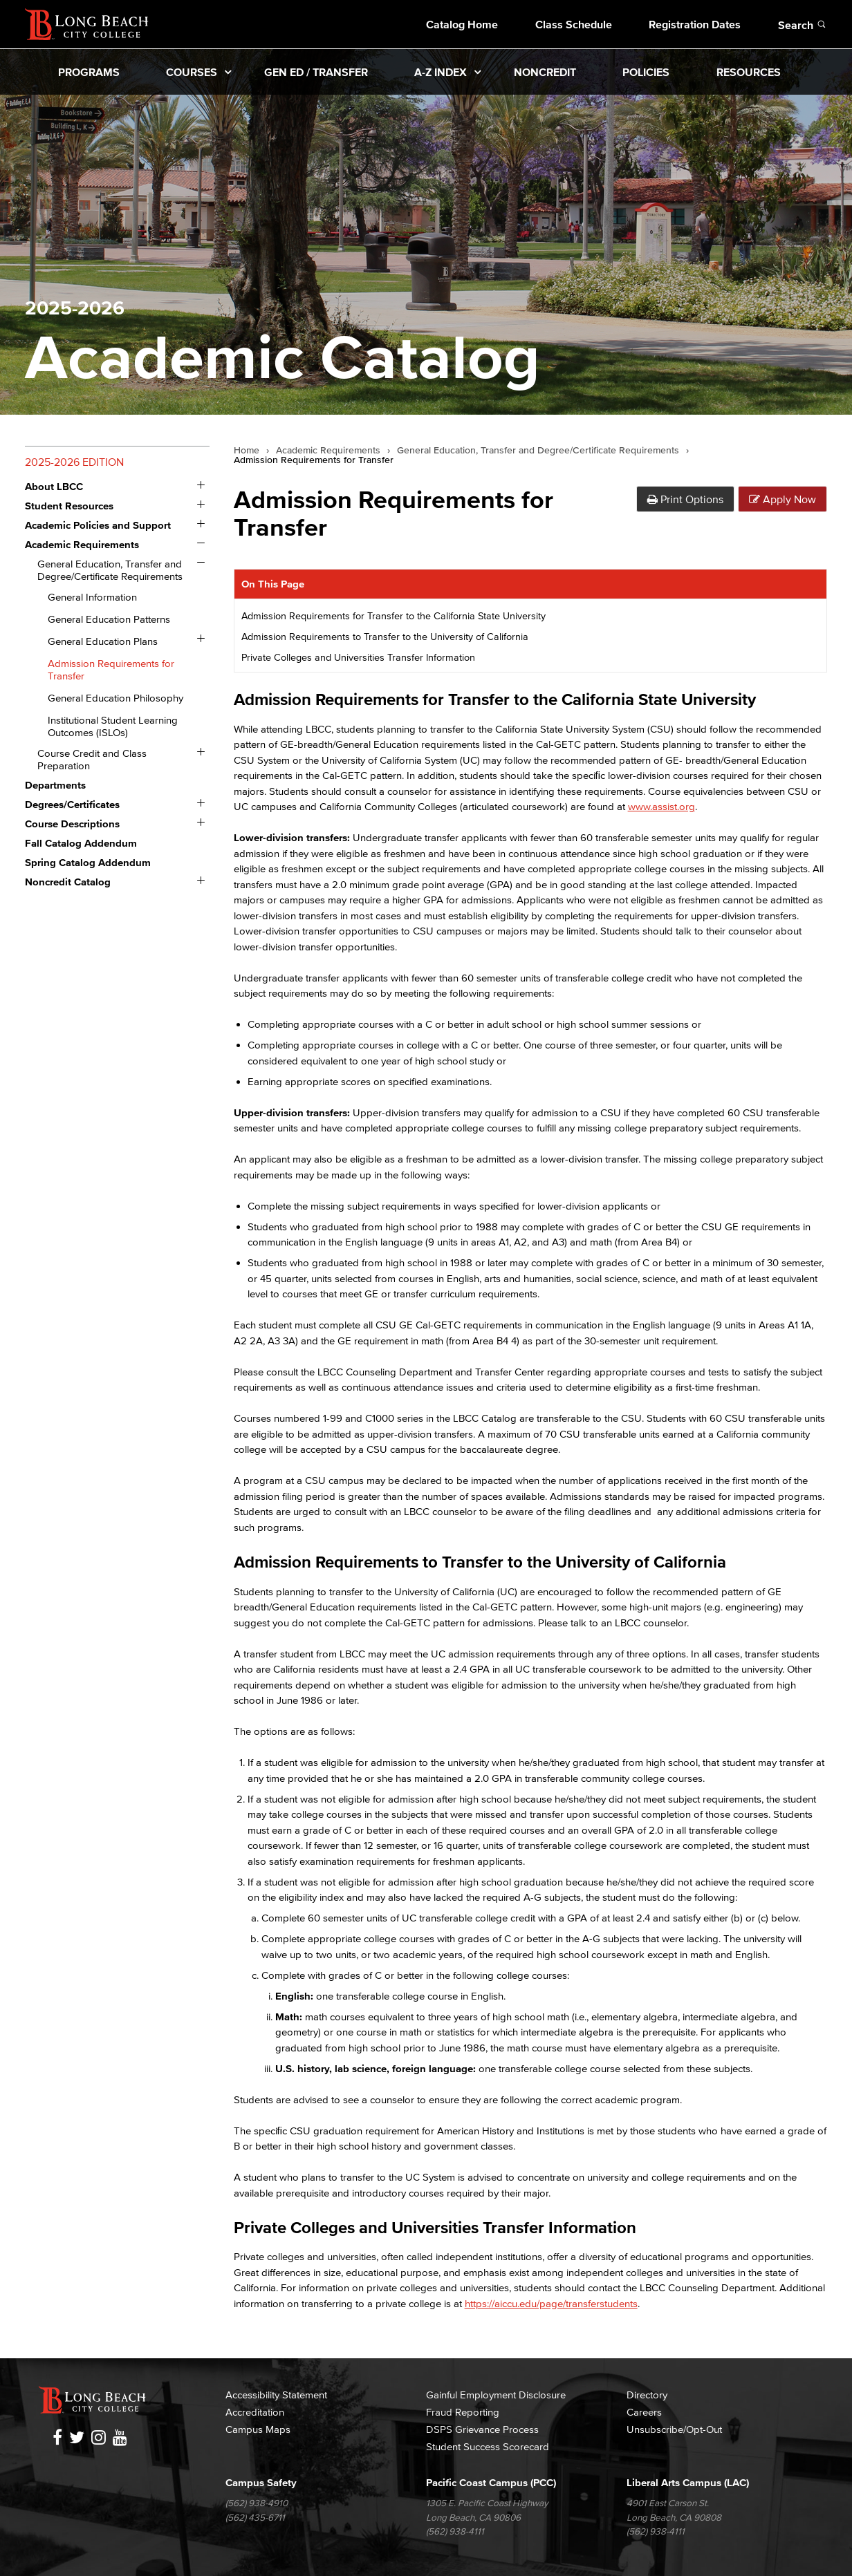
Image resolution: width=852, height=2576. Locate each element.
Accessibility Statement (276, 2394)
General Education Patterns (109, 619)
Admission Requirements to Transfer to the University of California (384, 637)
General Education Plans (103, 641)
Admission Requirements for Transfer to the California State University (393, 616)
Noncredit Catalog (68, 881)
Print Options (685, 499)
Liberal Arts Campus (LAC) (688, 2482)
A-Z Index (440, 72)
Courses (191, 72)
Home (246, 450)
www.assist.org (661, 806)
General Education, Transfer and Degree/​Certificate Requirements (110, 570)
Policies (645, 72)
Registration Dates (695, 24)
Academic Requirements (82, 544)
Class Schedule (573, 24)
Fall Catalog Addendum (81, 843)
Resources (748, 72)
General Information (92, 597)
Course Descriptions (72, 823)
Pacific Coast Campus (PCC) (491, 2482)
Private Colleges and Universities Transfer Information (358, 657)
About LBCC (54, 486)
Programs (89, 72)
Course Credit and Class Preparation (92, 759)
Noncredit (545, 72)
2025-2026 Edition (74, 461)
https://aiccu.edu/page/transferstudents (551, 2303)
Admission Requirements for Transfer (111, 669)
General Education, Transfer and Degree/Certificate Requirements (538, 450)
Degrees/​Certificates (72, 804)
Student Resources (69, 505)
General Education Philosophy (115, 698)
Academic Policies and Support (98, 525)
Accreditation (254, 2412)
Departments (55, 785)
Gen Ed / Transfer (316, 72)
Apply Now (782, 499)
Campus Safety (261, 2482)
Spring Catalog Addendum (88, 862)
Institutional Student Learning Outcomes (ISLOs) (113, 726)
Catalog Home (462, 24)
